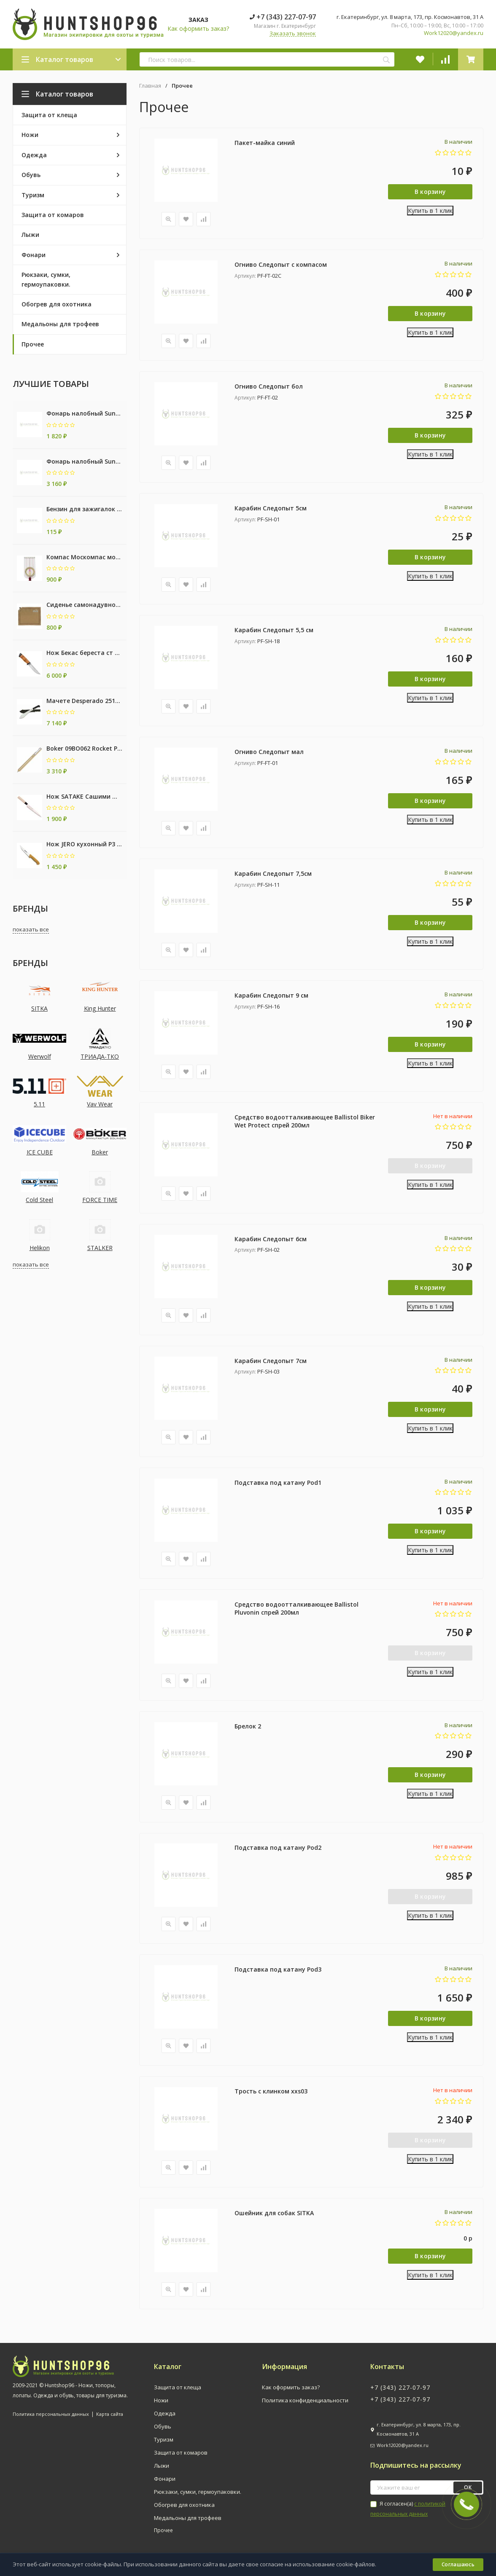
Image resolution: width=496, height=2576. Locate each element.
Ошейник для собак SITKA (274, 2213)
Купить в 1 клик (430, 211)
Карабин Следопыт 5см (271, 508)
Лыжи (161, 2466)
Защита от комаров (181, 2453)
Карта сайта (109, 2414)
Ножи (161, 2400)
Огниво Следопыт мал (269, 752)
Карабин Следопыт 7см (271, 1361)
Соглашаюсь (458, 2564)
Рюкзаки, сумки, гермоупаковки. (197, 2492)
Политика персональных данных (51, 2414)
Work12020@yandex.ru (453, 33)
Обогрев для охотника (184, 2505)
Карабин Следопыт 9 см (271, 995)
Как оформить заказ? (198, 28)
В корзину (430, 192)
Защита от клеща (177, 2387)
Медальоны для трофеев (187, 2518)
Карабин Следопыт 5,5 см (274, 630)
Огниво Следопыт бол (269, 386)
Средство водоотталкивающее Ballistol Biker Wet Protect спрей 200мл (305, 1121)
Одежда (164, 2414)
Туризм (163, 2440)
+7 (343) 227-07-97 (283, 16)
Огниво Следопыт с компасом (281, 264)
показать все (31, 929)
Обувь (162, 2427)
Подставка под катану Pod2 (278, 1848)
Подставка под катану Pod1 (278, 1483)
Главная (150, 86)
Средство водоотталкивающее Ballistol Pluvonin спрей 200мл (297, 1608)
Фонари (164, 2479)
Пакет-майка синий (265, 143)
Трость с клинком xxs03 (271, 2092)
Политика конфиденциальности (305, 2400)
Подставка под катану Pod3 (278, 1970)
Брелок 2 (248, 1726)
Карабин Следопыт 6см (271, 1239)
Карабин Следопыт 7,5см (273, 873)
